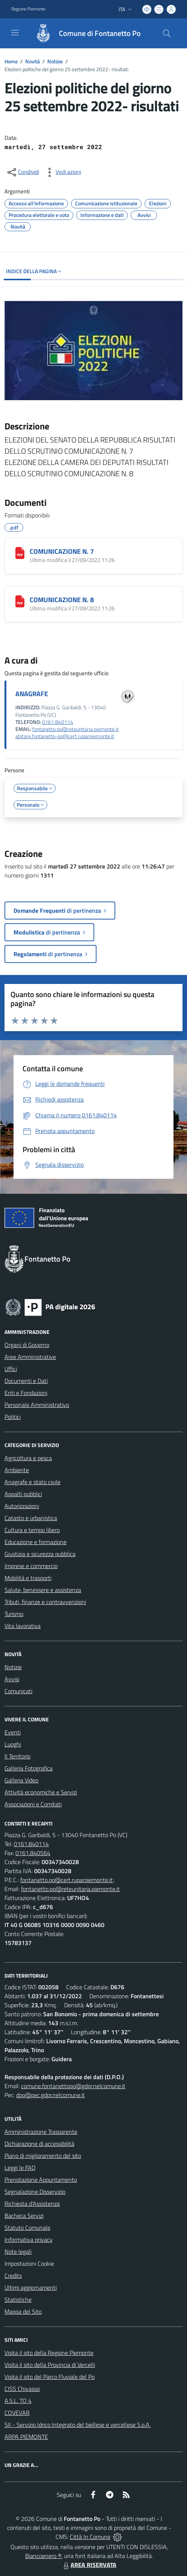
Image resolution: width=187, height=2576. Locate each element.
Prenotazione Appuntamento (41, 2179)
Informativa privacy (29, 2239)
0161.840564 (32, 1852)
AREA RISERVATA (89, 2564)
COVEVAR (17, 2412)
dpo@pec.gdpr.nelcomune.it (50, 2094)
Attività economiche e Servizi (41, 1792)
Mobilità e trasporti (28, 1577)
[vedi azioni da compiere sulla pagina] (62, 172)
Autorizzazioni (22, 1505)
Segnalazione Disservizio (35, 2191)
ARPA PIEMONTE (26, 2436)
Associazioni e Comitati (33, 1804)
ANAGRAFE (31, 694)
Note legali (18, 2251)
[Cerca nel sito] (167, 33)
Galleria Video (21, 1780)
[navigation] (15, 32)
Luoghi (13, 1744)
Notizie (55, 61)
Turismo (14, 1613)
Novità (32, 61)
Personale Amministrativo (37, 1404)
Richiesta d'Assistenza (32, 2203)
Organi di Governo (27, 1344)
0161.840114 (57, 722)
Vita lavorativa (23, 1625)
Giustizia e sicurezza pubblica (40, 1553)
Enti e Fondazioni (26, 1392)
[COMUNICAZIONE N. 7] (20, 553)
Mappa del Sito (23, 2311)
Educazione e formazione (35, 1541)
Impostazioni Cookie (29, 2263)
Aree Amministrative (30, 1356)
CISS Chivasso (22, 2388)
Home (11, 61)
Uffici (11, 1368)
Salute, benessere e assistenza (43, 1589)
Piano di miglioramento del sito (43, 2155)
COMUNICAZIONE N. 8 (62, 600)
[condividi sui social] (23, 172)
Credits (13, 2275)
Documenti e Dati (26, 1380)
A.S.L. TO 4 (18, 2400)
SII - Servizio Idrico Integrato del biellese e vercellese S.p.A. (78, 2424)
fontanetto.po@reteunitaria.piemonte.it (75, 729)
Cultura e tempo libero (32, 1529)
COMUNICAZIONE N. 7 (62, 551)
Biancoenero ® (43, 2555)
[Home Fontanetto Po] (84, 33)
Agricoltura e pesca (28, 1457)
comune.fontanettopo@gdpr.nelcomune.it (73, 2085)
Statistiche (18, 2299)
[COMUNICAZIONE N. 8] (20, 601)
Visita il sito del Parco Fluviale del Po (50, 2376)
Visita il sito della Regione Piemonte (49, 2352)
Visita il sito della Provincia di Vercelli (50, 2364)
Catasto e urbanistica (31, 1517)
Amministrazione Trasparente (41, 2131)
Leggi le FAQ (20, 2167)
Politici (13, 1416)
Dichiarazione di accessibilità (39, 2143)
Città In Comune (90, 2536)
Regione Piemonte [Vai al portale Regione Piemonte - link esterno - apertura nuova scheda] (28, 9)
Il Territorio (17, 1756)
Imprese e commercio (31, 1565)
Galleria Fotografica (29, 1768)
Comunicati (18, 1690)
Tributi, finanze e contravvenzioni (45, 1601)
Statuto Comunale (27, 2227)
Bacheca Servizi (24, 2215)
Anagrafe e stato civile (32, 1481)
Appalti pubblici (23, 1493)
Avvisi (12, 1678)
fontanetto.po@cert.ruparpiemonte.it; (67, 1879)
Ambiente (17, 1469)
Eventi (13, 1732)
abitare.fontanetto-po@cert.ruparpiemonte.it (64, 736)
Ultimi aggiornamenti (31, 2287)
